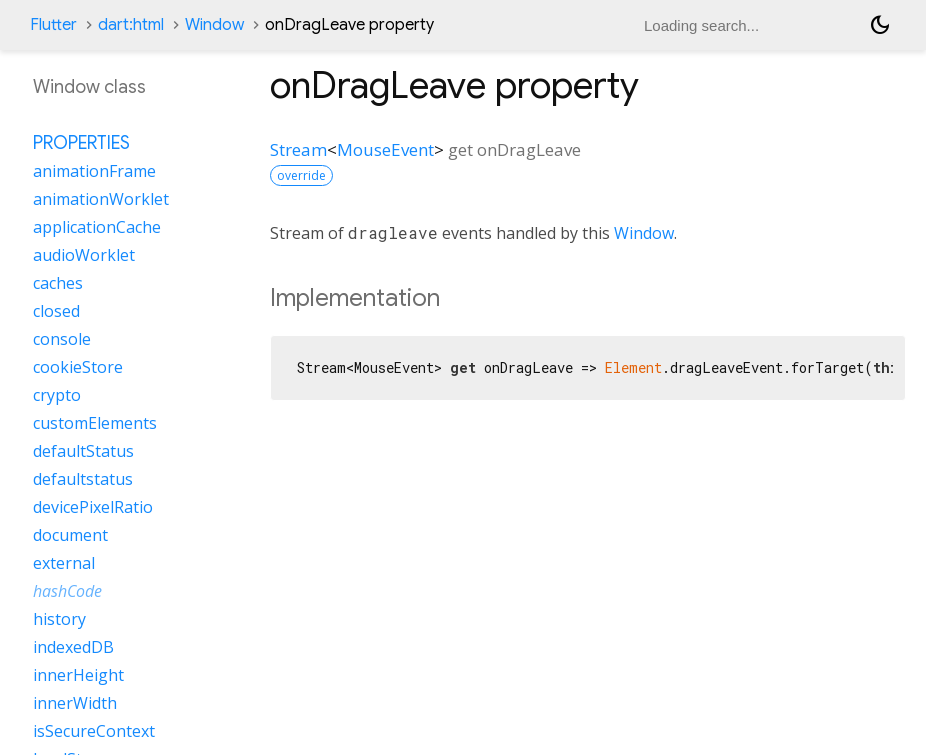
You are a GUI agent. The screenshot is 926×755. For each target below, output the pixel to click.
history (59, 619)
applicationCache (97, 227)
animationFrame (94, 171)
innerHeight (78, 675)
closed (56, 311)
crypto (57, 395)
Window (214, 25)
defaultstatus (83, 479)
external (64, 563)
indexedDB (73, 647)
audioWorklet (84, 255)
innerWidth (75, 703)
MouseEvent (385, 149)
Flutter (53, 25)
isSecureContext (94, 731)
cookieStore (78, 367)
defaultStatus (83, 451)
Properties (81, 143)
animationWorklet (101, 199)
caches (58, 283)
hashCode (67, 591)
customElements (95, 423)
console (62, 339)
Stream (298, 149)
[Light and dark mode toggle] (880, 25)
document (70, 535)
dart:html (131, 25)
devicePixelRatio (93, 507)
